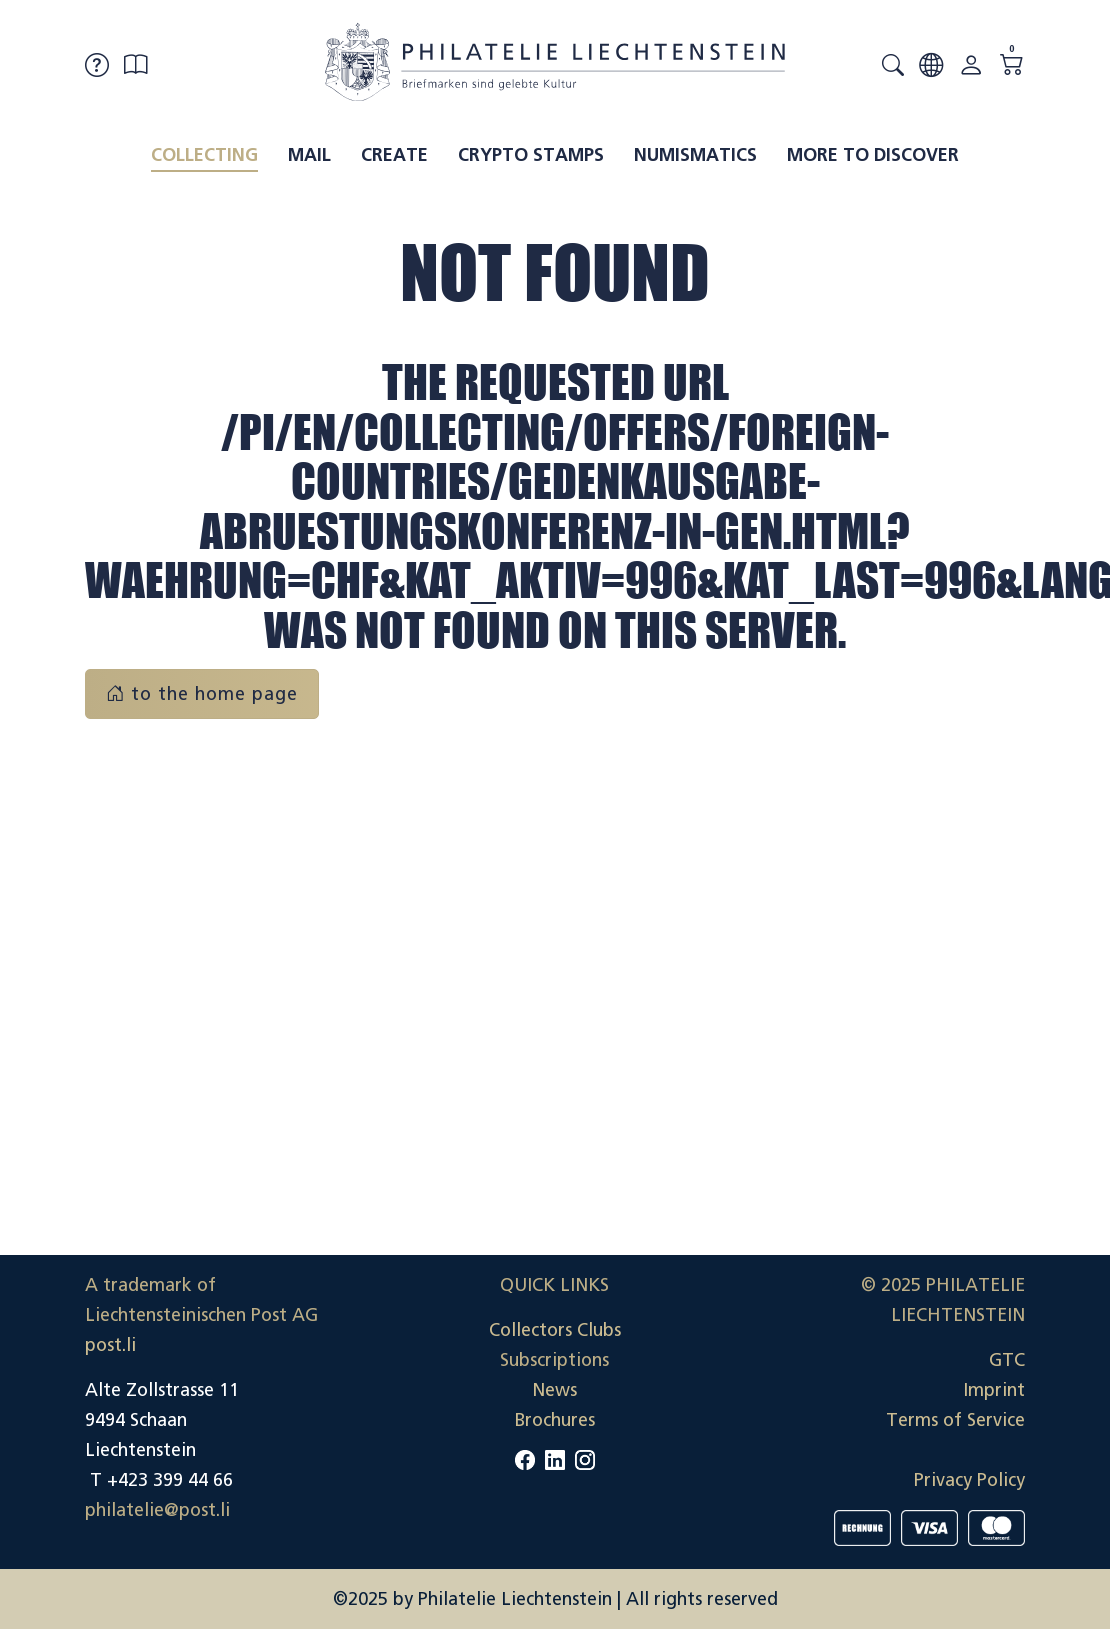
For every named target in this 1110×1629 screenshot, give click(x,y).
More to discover (873, 155)
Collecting (204, 155)
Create (394, 155)
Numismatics (695, 155)
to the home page (202, 694)
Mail (309, 155)
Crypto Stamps (531, 155)
